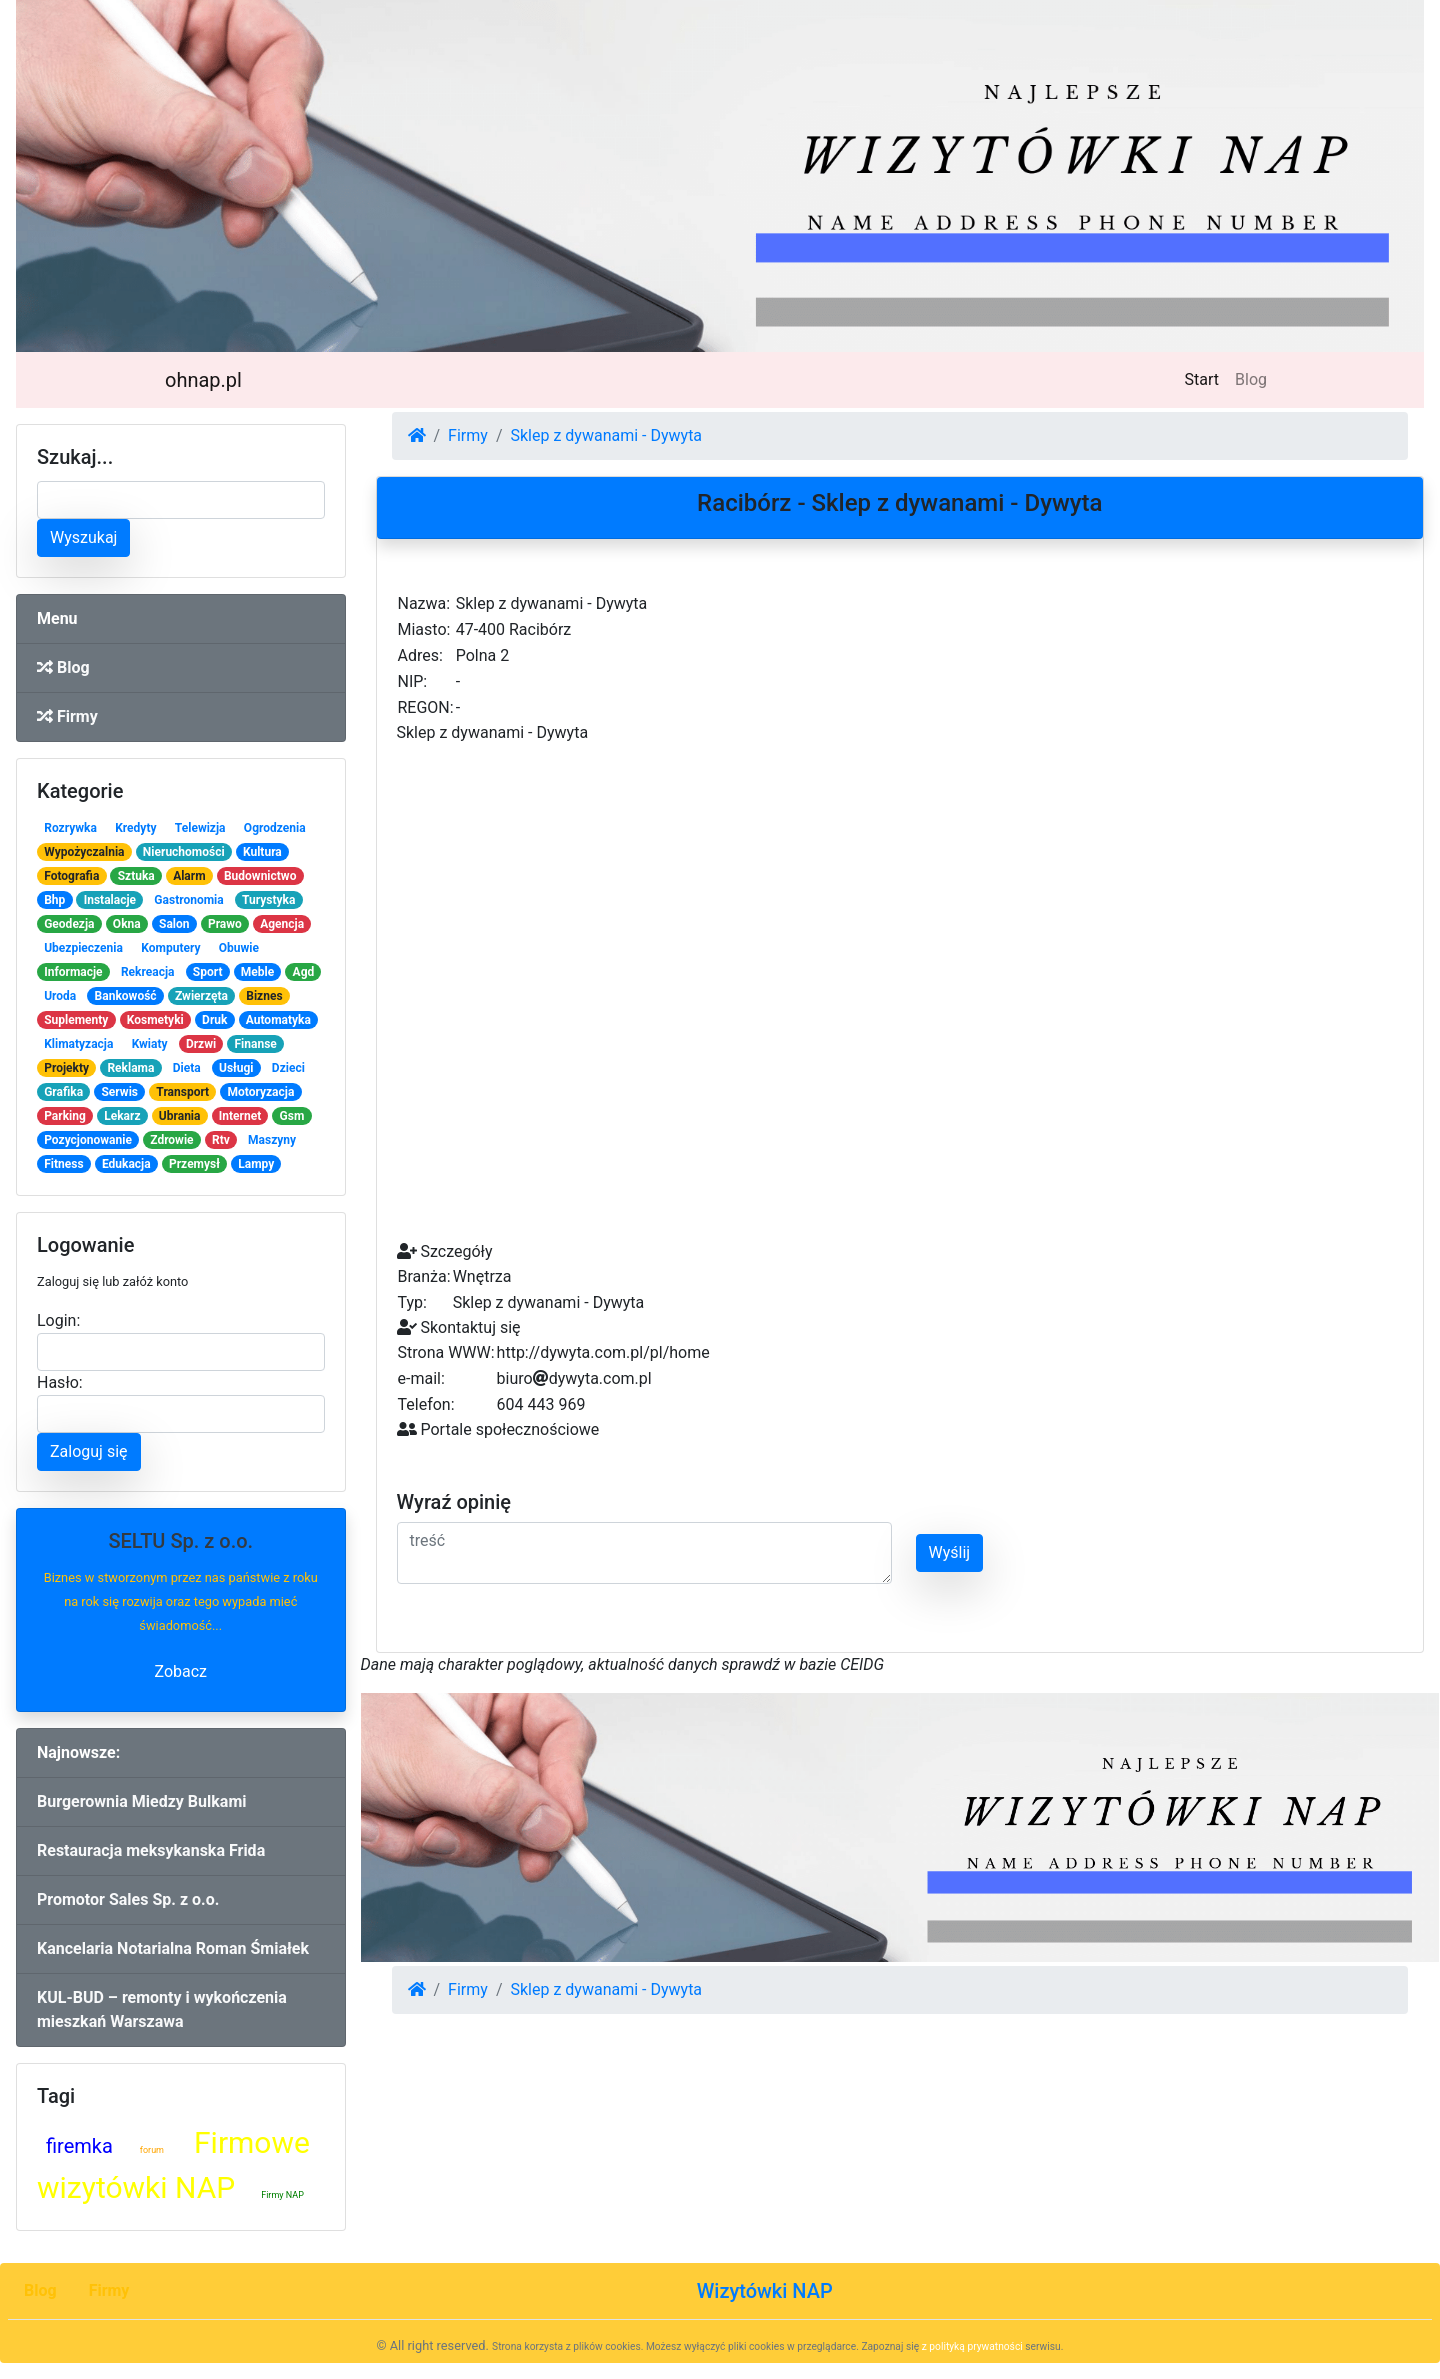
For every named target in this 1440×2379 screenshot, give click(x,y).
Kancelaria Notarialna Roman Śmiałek (173, 1948)
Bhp (54, 900)
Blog (1251, 379)
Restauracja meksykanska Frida (151, 1850)
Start (1206, 378)
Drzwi (201, 1044)
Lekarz (122, 1116)
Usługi (236, 1068)
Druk (214, 1020)
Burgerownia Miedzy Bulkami (141, 1801)
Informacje (73, 972)
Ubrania (180, 1116)
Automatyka (278, 1020)
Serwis (119, 1092)
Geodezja (69, 924)
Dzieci (288, 1068)
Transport (182, 1092)
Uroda (60, 996)
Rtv (221, 1140)
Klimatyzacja (78, 1044)
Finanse (256, 1044)
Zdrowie (171, 1140)
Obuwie (239, 948)
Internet (240, 1116)
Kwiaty (150, 1044)
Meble (257, 972)
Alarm (189, 876)
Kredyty (135, 828)
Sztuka (136, 876)
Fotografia (71, 876)
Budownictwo (260, 876)
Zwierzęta (201, 996)
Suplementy (76, 1020)
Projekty (66, 1068)
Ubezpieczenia (83, 948)
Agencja (282, 924)
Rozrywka (70, 828)
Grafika (63, 1092)
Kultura (262, 852)
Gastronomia (188, 900)
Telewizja (200, 828)
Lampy (256, 1164)
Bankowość (126, 996)
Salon (174, 924)
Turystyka (268, 900)
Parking (65, 1116)
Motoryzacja (261, 1092)
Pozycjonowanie (88, 1140)
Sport (208, 972)
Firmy (67, 716)
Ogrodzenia (275, 828)
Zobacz (180, 1671)
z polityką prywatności (972, 2346)
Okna (127, 924)
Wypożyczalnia (84, 852)
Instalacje (110, 900)
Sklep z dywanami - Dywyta (606, 435)
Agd (304, 972)
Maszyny (272, 1140)
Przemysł (194, 1164)
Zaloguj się (89, 1451)
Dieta (187, 1068)
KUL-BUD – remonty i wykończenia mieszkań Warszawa (162, 2009)
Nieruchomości (184, 852)
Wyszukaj (83, 537)
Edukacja (126, 1164)
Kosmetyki (155, 1020)
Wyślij (950, 1552)
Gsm (292, 1116)
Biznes (264, 996)
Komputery (170, 948)
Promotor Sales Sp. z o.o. (128, 1899)
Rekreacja (148, 972)
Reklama (130, 1068)
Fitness (63, 1164)
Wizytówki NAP (765, 2291)
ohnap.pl (203, 380)
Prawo (225, 924)
